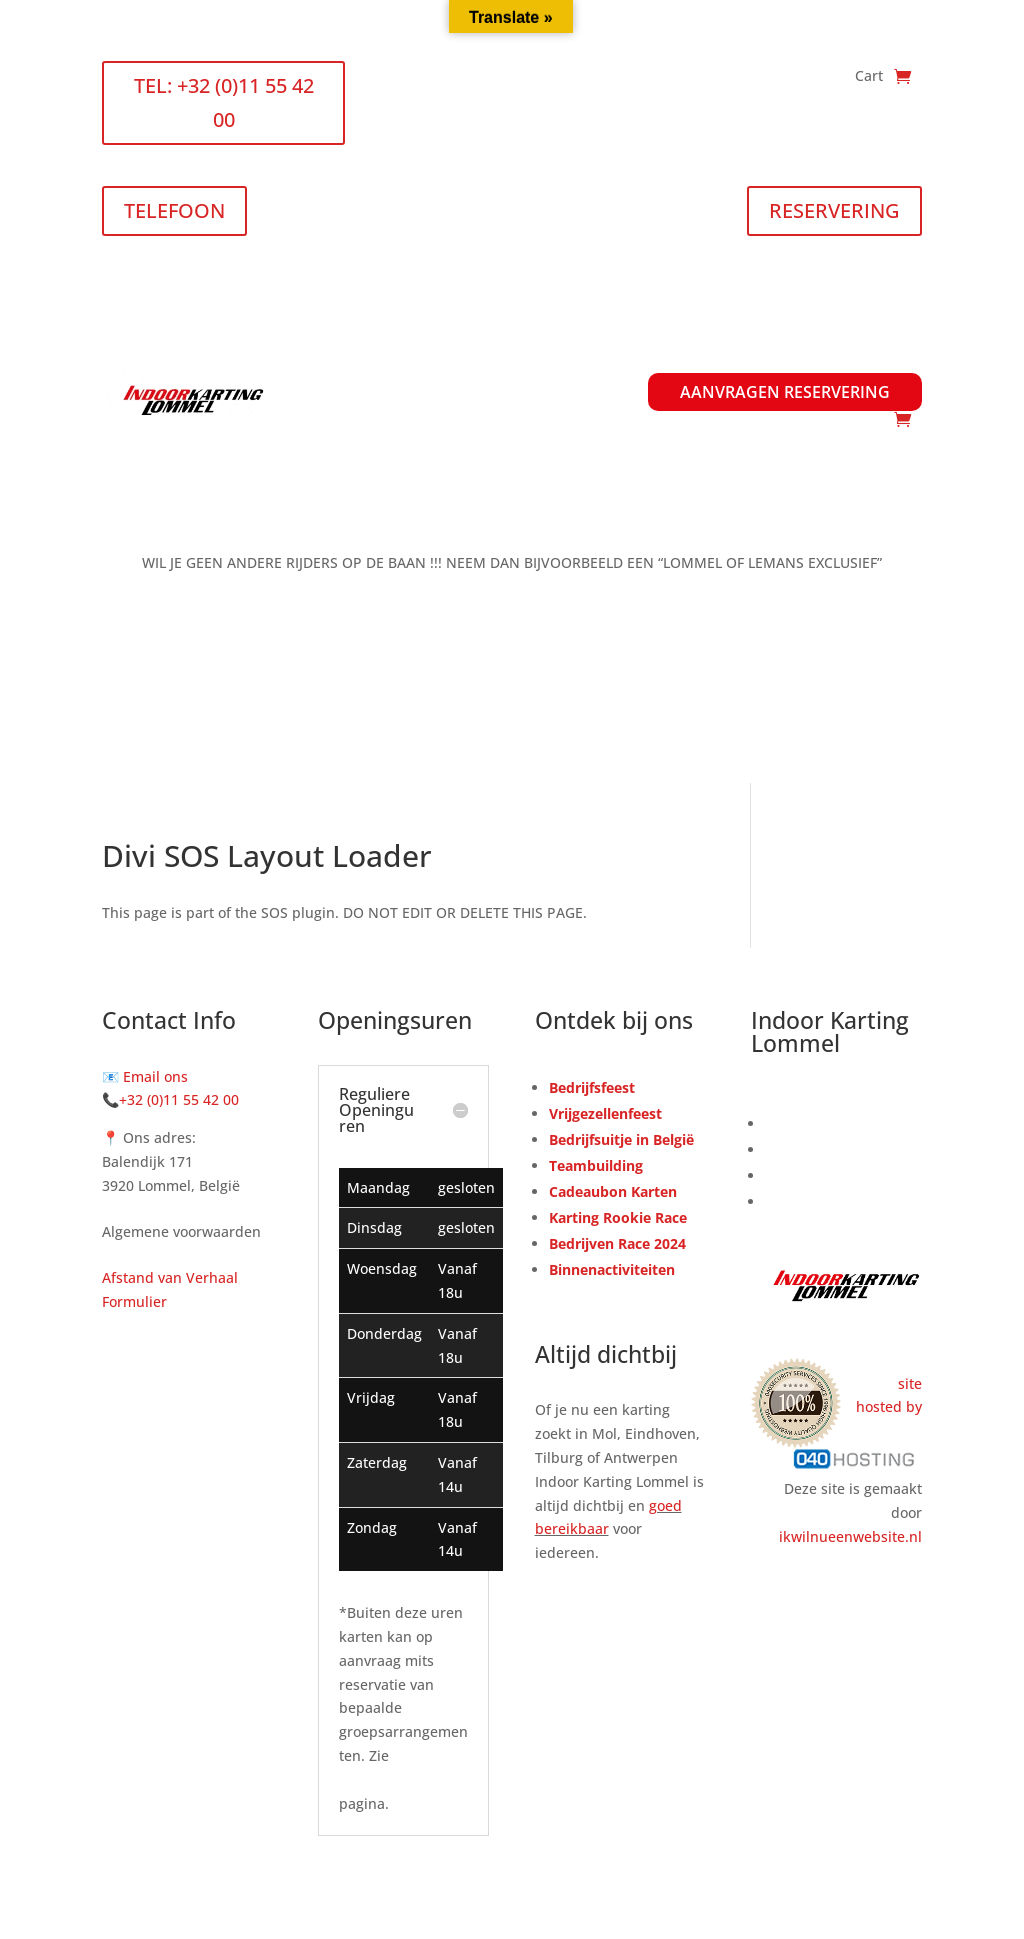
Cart (869, 77)
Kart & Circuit (811, 1175)
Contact (896, 366)
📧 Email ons (145, 1076)
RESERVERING (834, 210)
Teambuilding (596, 1165)
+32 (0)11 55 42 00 (179, 1099)
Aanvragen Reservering (785, 392)
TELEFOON (174, 210)
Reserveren (803, 1123)
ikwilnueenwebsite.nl (850, 1536)
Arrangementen (664, 366)
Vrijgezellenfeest (605, 1113)
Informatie (794, 366)
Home (338, 366)
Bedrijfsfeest (592, 1087)
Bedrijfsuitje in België (621, 1139)
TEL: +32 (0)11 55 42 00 (224, 102)
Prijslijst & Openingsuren (484, 366)
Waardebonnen (574, 392)
